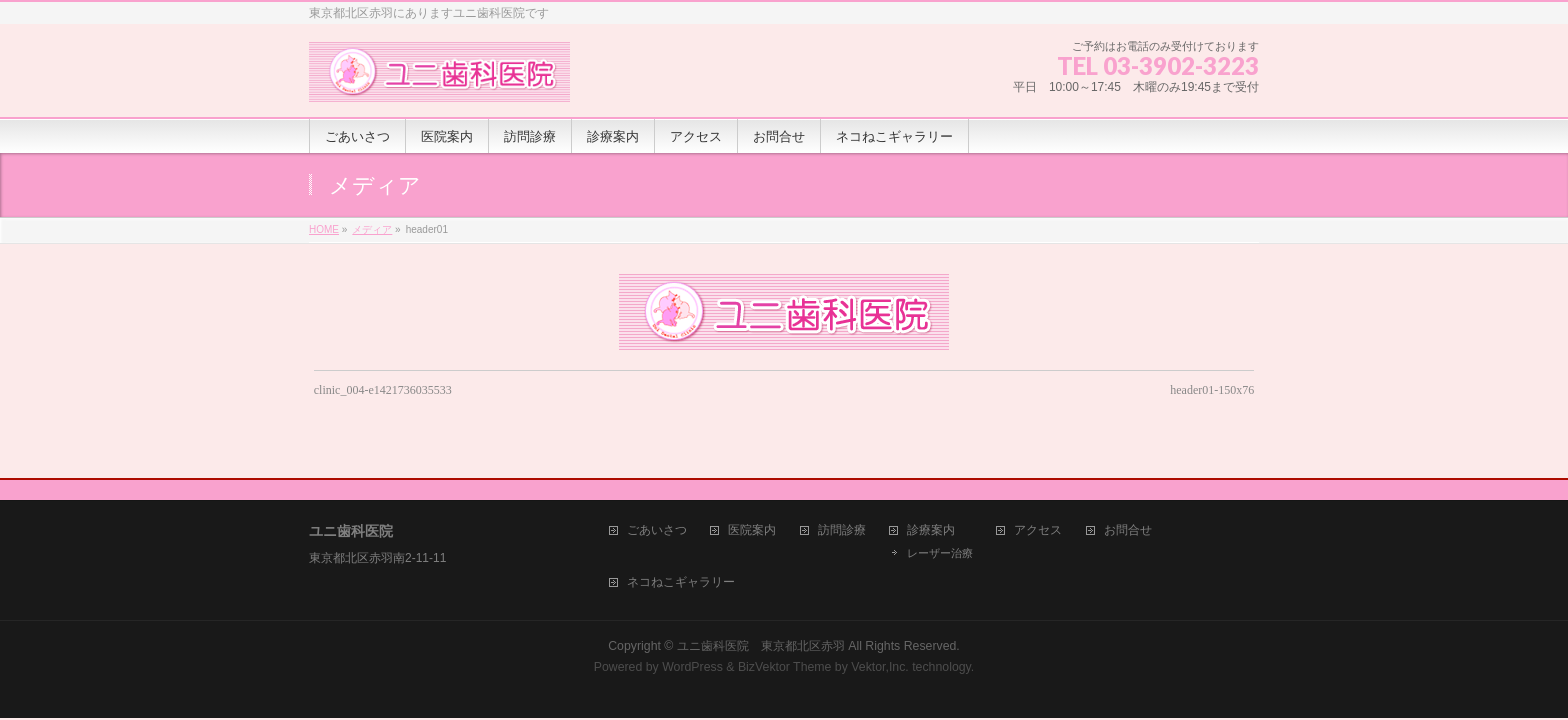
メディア (372, 229)
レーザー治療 (940, 534)
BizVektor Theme (785, 648)
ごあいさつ (657, 511)
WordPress (692, 648)
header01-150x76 (1212, 390)
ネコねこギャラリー (681, 563)
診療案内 (931, 511)
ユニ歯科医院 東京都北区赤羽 (761, 627)
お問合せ (1128, 511)
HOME (324, 229)
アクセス (1038, 511)
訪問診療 (842, 511)
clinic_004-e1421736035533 (383, 390)
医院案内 (752, 511)
